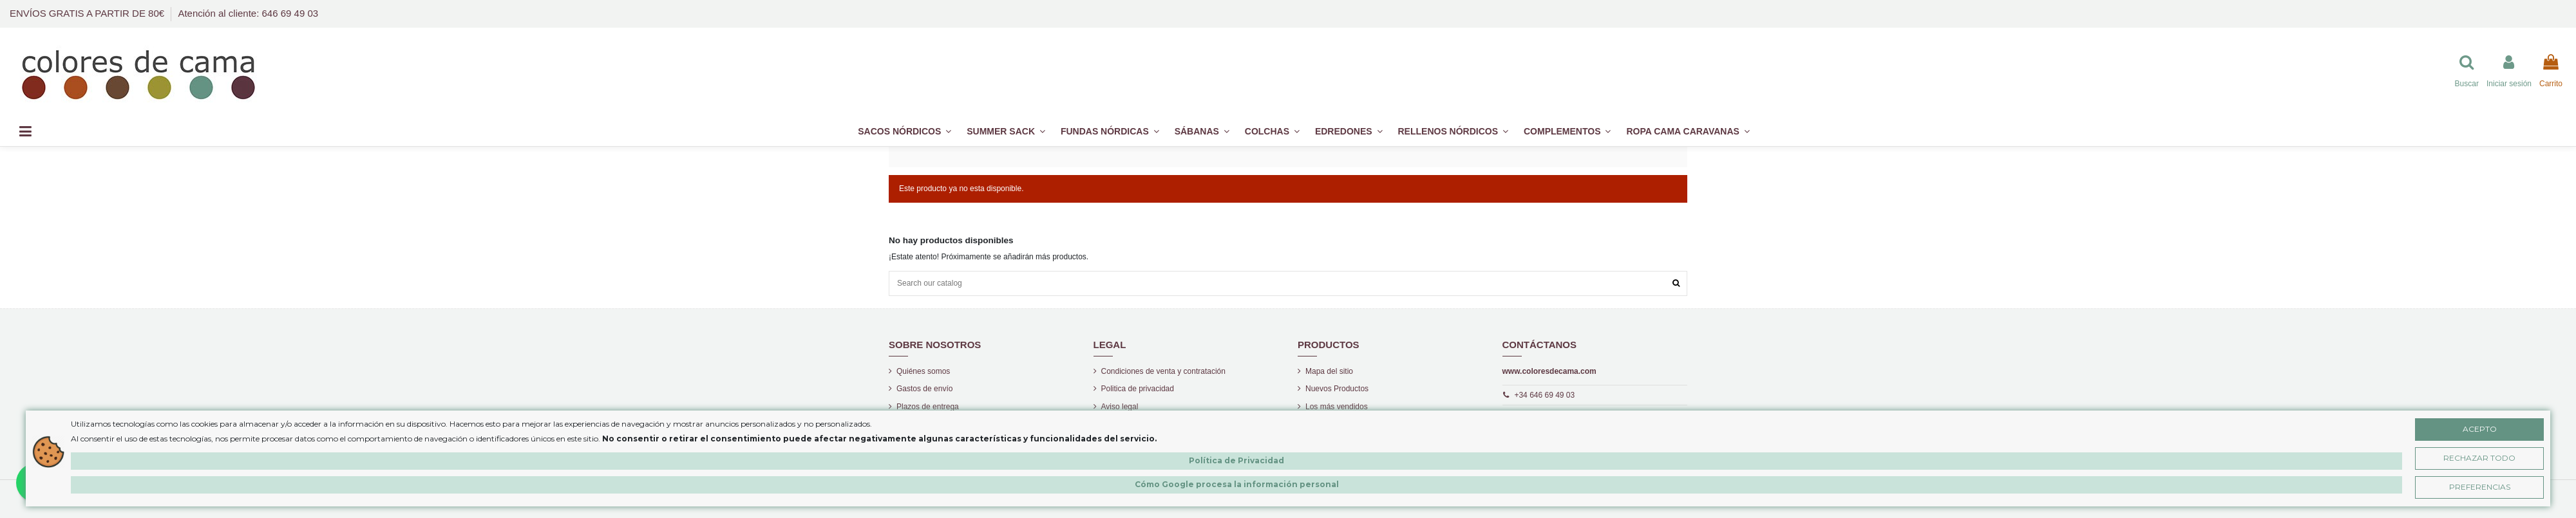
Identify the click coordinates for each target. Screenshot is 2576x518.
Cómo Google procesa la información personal (1237, 484)
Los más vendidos (1336, 406)
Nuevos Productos (1336, 388)
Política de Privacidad (1236, 460)
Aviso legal (1120, 406)
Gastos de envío (924, 388)
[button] (1567, 131)
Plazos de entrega (927, 406)
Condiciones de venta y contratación (1163, 371)
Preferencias (2479, 487)
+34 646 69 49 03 (1544, 395)
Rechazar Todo (2479, 458)
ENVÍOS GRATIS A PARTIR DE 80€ (88, 13)
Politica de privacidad (1137, 388)
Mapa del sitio (1329, 371)
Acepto (2480, 429)
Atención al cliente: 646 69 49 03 (248, 13)
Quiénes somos (923, 371)
